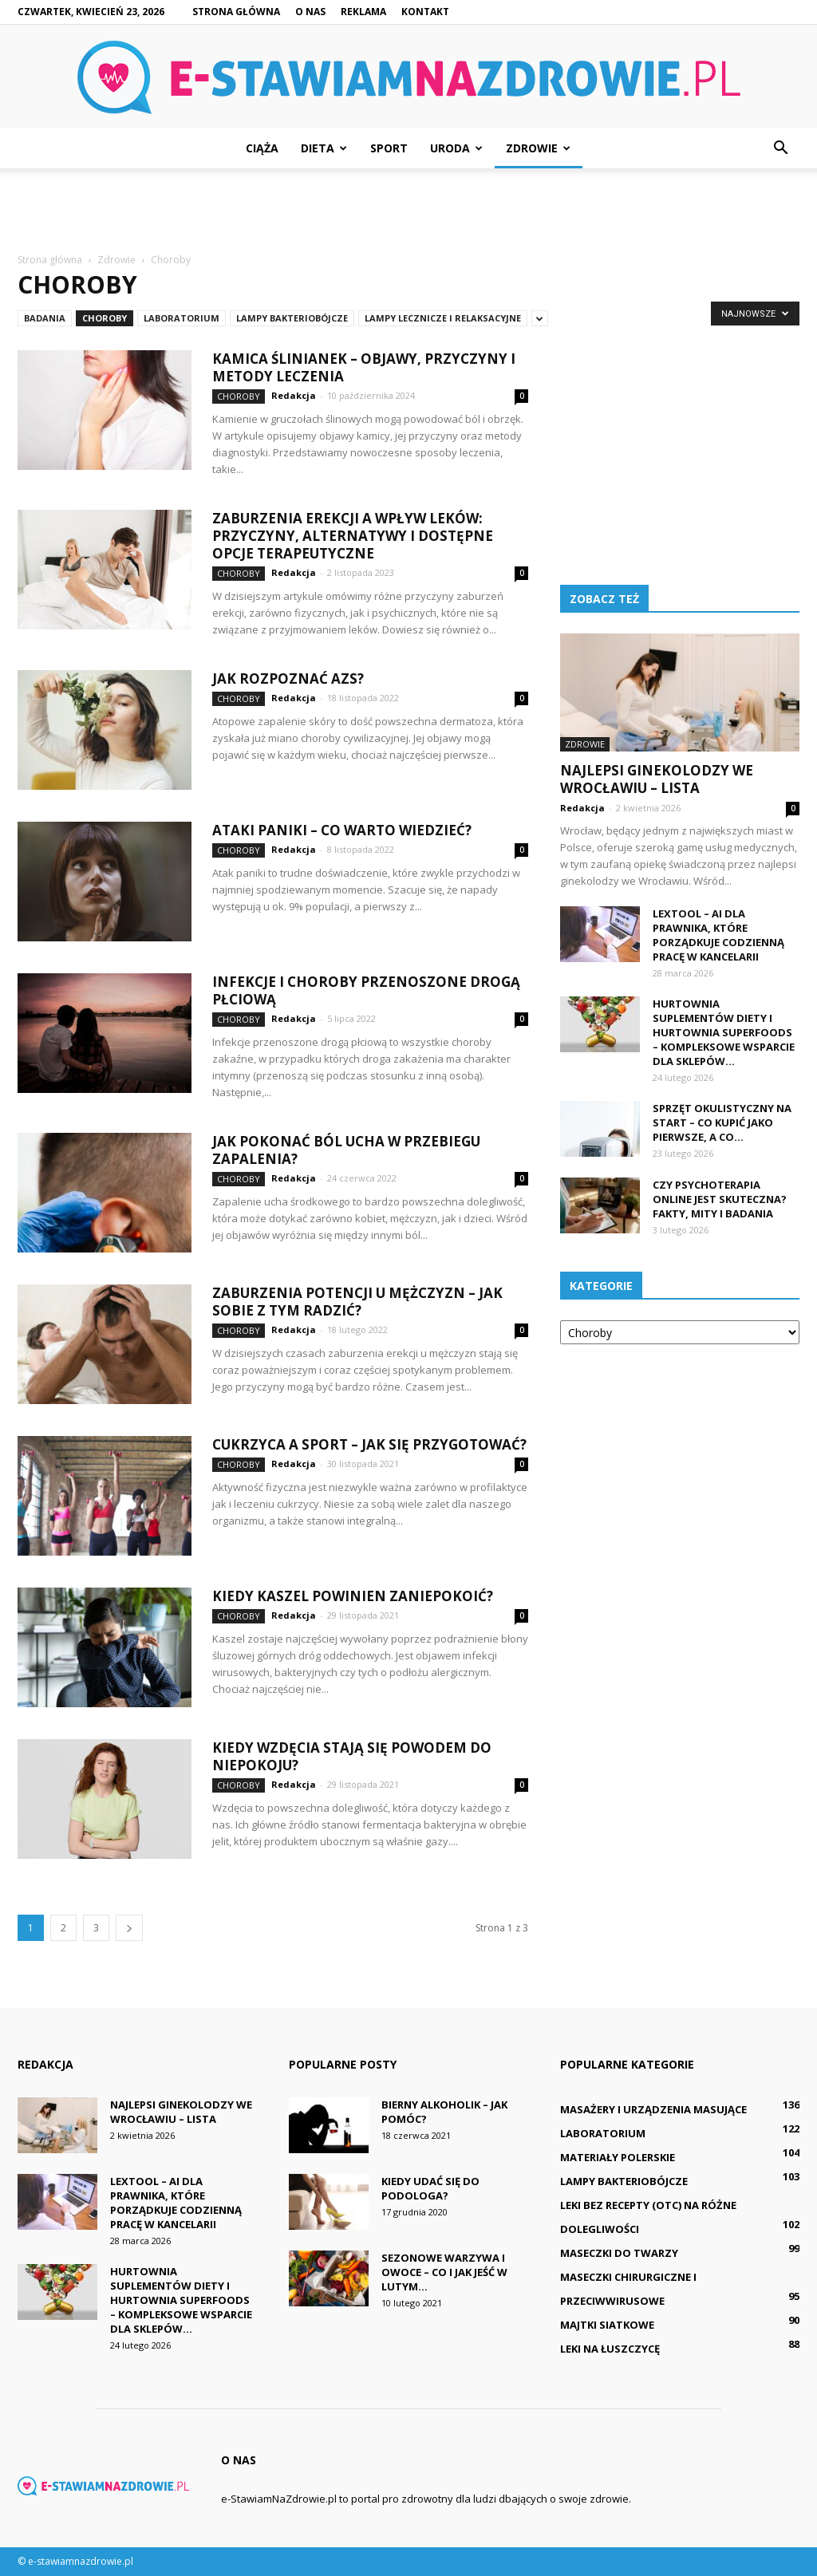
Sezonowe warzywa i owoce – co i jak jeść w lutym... (444, 2272)
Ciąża (262, 148)
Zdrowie (538, 148)
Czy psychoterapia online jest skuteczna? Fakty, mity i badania (720, 1199)
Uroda (456, 148)
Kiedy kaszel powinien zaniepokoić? (352, 1596)
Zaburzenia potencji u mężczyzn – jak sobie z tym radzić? (357, 1302)
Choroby (104, 318)
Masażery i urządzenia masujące (653, 2109)
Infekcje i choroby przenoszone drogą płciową (366, 990)
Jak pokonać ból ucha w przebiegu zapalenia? (346, 1150)
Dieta (324, 148)
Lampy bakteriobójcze (292, 318)
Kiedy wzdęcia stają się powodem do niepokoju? (351, 1756)
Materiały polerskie (617, 2157)
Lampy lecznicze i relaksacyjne (443, 318)
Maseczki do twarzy (619, 2253)
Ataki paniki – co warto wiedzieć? (342, 830)
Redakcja (293, 395)
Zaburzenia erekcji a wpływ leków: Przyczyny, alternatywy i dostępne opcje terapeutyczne (352, 535)
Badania (44, 318)
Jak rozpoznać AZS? (288, 678)
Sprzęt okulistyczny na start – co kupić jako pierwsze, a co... (722, 1122)
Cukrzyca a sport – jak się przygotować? (369, 1444)
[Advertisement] (408, 211)
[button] (780, 148)
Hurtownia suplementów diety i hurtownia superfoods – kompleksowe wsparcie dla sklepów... (724, 1032)
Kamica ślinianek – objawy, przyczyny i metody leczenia (363, 367)
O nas (310, 11)
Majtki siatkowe (607, 2325)
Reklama (363, 11)
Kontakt (425, 11)
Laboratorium (181, 318)
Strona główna (236, 11)
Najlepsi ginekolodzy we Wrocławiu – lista (656, 779)
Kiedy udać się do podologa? (430, 2188)
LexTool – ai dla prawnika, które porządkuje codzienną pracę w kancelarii (718, 935)
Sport (389, 148)
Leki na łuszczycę (610, 2348)
